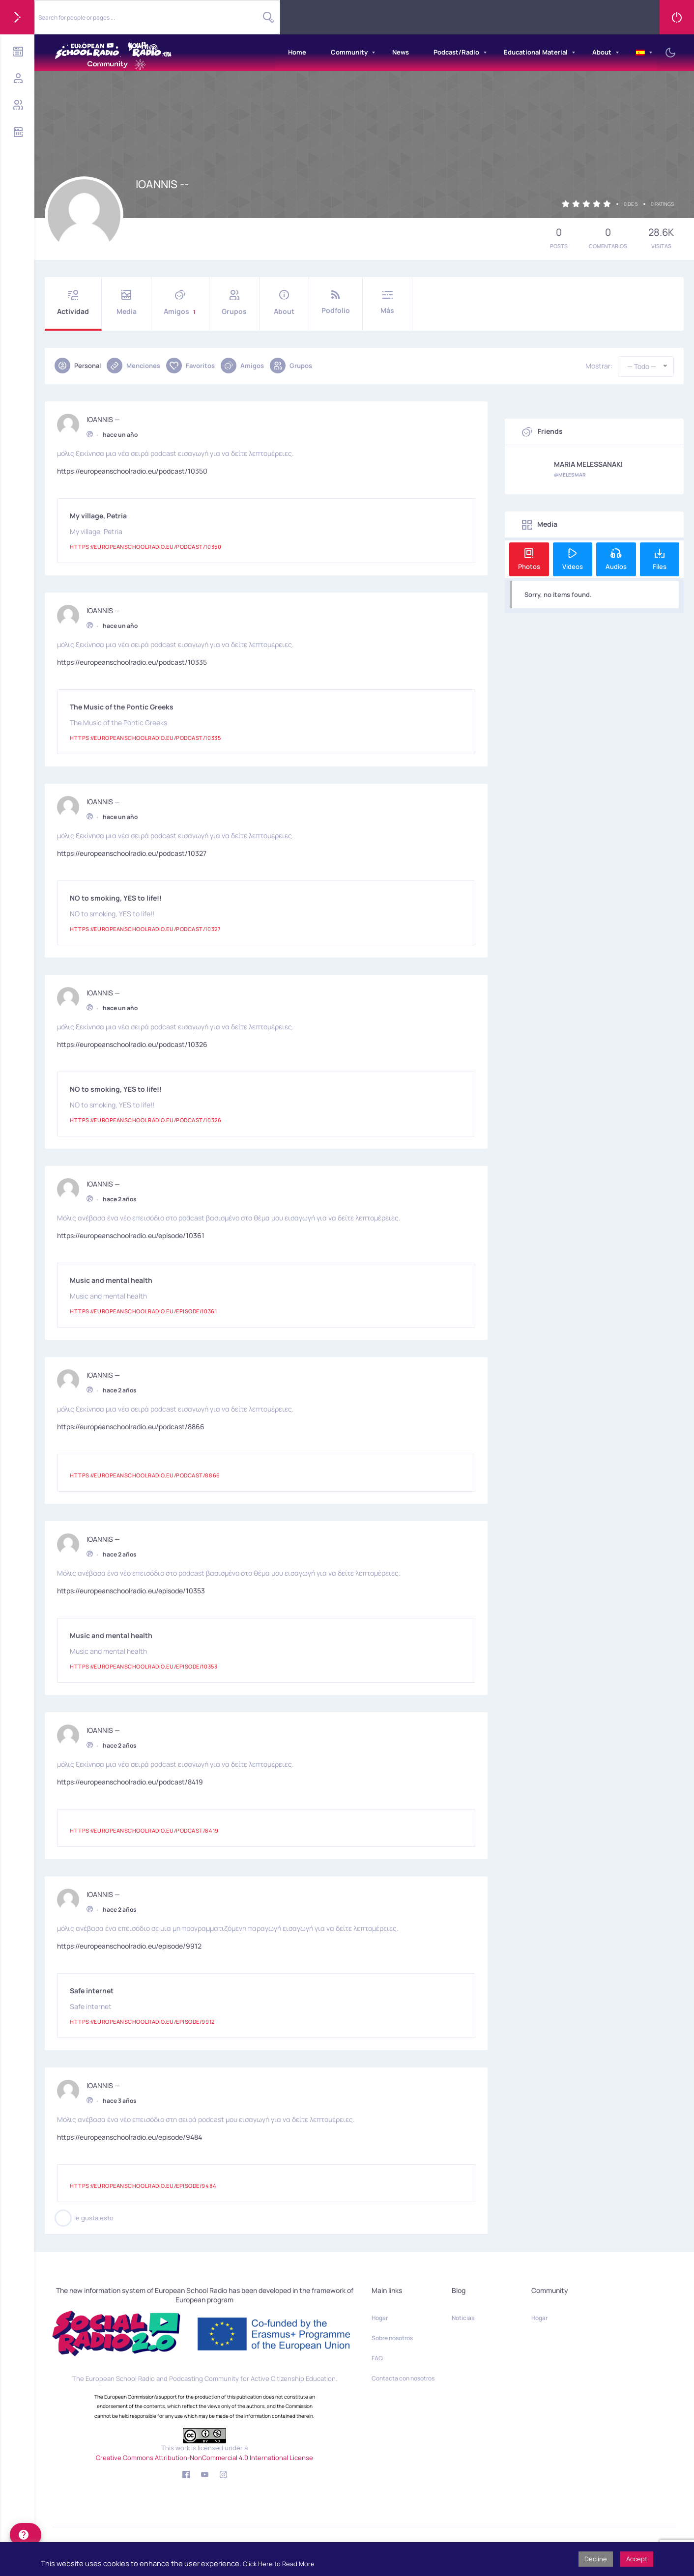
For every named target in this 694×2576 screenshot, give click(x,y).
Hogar (380, 2318)
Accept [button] (636, 2558)
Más (387, 302)
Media (126, 303)
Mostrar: (598, 366)
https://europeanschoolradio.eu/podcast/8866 (130, 1425)
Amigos (180, 303)
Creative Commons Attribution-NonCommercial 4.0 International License (204, 2457)
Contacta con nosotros (403, 2378)
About (601, 52)
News (400, 52)
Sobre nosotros (392, 2338)
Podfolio (335, 302)
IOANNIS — (103, 417)
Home (297, 52)
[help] (25, 2535)
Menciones (133, 365)
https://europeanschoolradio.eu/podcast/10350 (132, 469)
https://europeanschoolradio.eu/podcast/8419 (130, 1780)
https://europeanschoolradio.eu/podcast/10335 (132, 660)
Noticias (463, 2318)
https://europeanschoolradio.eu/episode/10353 (131, 1589)
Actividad (73, 303)
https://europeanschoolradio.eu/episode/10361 (130, 1234)
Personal (78, 365)
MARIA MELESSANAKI (588, 464)
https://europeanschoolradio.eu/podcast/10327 (131, 851)
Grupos (234, 303)
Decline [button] (595, 2558)
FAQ (377, 2358)
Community (349, 52)
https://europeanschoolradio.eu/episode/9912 (129, 1944)
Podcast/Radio (456, 52)
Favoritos (190, 365)
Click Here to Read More (279, 2563)
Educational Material (536, 52)
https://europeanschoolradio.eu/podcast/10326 (132, 1042)
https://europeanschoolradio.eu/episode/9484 (129, 2135)
